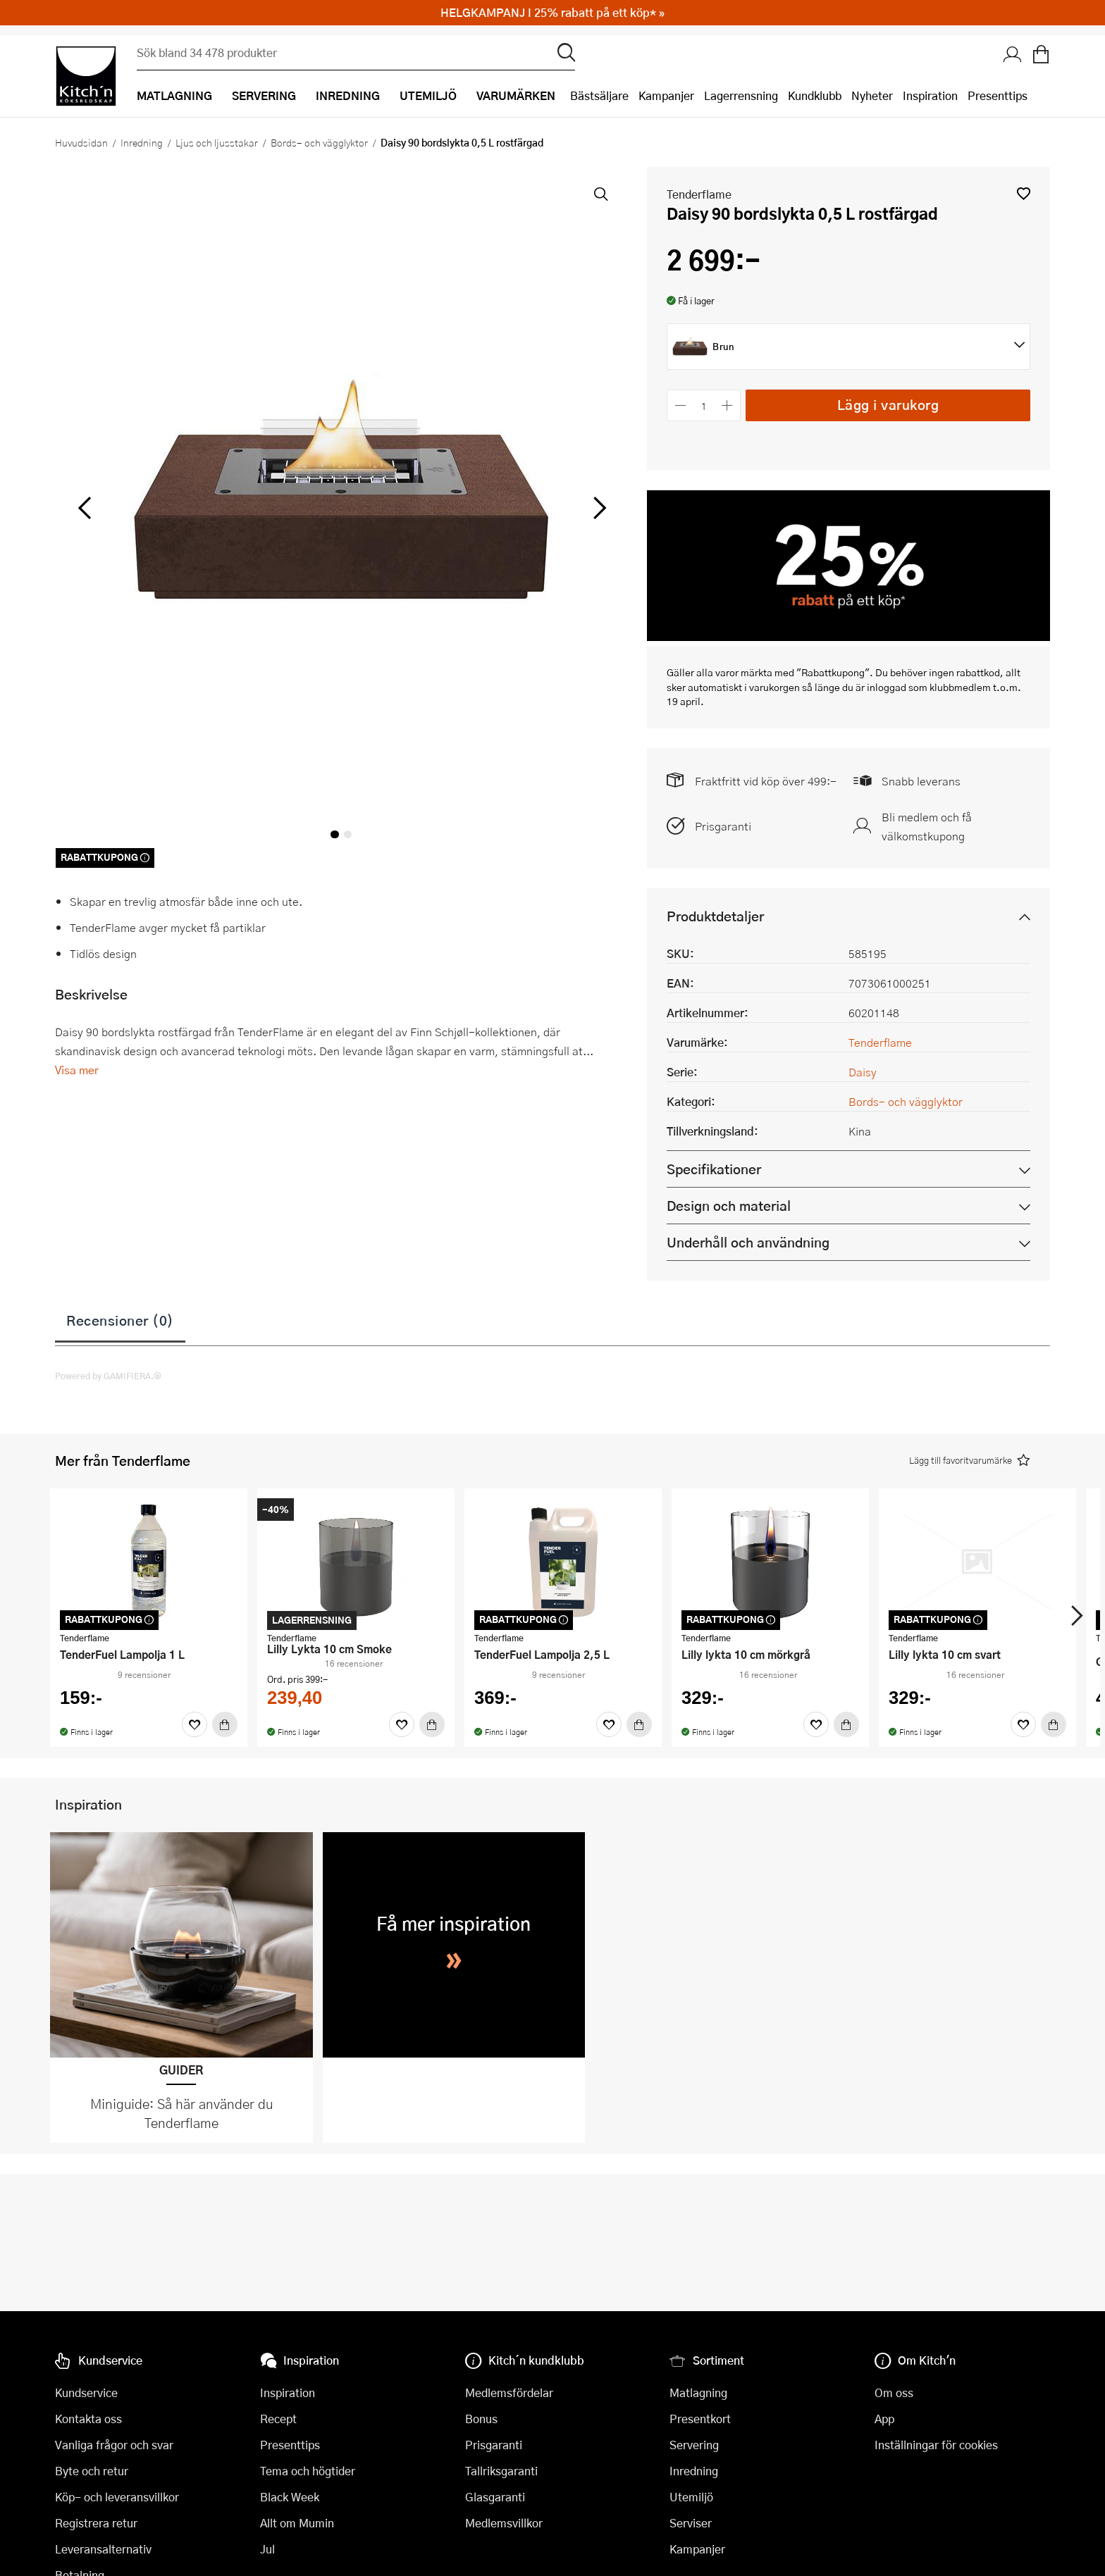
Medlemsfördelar (509, 2392)
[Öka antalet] (728, 405)
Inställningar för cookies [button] (936, 2445)
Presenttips (997, 95)
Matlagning (698, 2392)
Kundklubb (814, 95)
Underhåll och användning (748, 1242)
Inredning (142, 142)
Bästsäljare (599, 95)
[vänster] (85, 508)
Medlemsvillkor (504, 2523)
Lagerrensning (741, 95)
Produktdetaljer (715, 916)
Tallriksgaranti (501, 2471)
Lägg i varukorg (888, 404)
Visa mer (77, 1070)
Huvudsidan (81, 142)
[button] (1023, 193)
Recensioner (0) (120, 1320)
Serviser (690, 2523)
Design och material (729, 1205)
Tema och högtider (307, 2471)
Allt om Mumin (297, 2523)
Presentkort (700, 2418)
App (884, 2418)
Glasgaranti (495, 2497)
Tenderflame (699, 194)
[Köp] (224, 1724)
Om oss (894, 2392)
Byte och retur (91, 2471)
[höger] (598, 508)
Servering (694, 2445)
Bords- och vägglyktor (319, 142)
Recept (278, 2418)
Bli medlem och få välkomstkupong (927, 826)
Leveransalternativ (103, 2549)
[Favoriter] (194, 1724)
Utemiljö (691, 2497)
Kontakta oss (88, 2418)
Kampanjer (666, 95)
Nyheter (872, 95)
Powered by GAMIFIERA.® (108, 1375)
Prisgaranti (723, 826)
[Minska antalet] (680, 405)
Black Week (289, 2497)
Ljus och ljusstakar (216, 142)
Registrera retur (96, 2523)
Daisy (862, 1072)
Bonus (481, 2418)
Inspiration (930, 95)
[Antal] (704, 405)
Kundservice (86, 2392)
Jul (267, 2549)
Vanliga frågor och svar (114, 2445)
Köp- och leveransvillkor (117, 2497)
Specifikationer (714, 1169)
